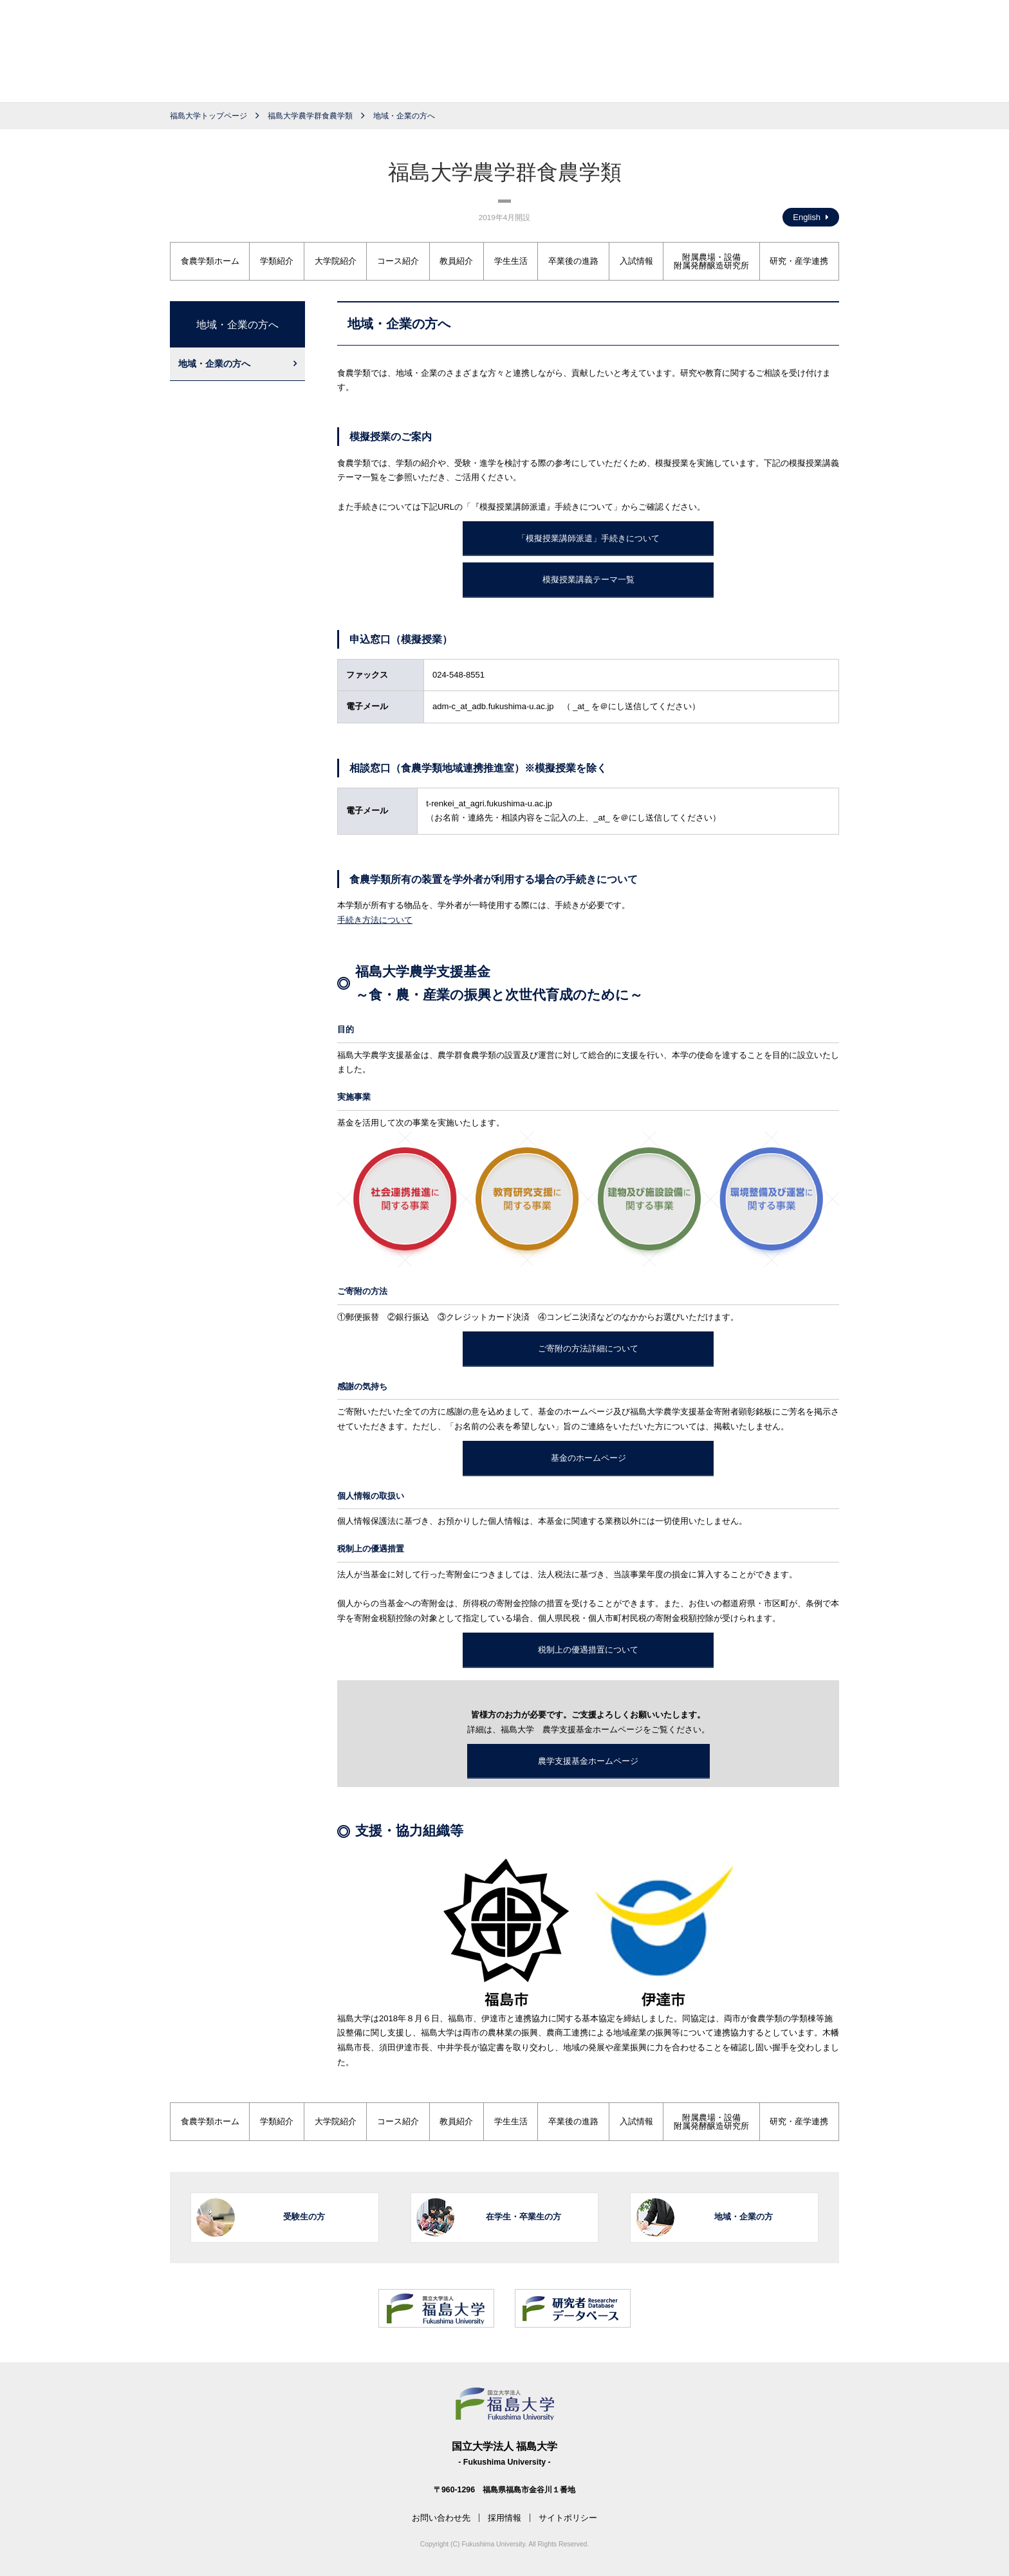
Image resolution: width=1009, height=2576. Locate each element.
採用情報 (504, 2518)
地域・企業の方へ (214, 363)
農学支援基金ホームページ (588, 1761)
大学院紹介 (335, 261)
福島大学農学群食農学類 (310, 116)
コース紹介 (398, 261)
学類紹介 (276, 261)
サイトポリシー (568, 2518)
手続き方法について (374, 920)
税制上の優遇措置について (588, 1649)
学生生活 (511, 261)
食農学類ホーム (210, 261)
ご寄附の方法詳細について (588, 1348)
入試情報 (636, 261)
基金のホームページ (588, 1458)
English (811, 217)
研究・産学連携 (799, 261)
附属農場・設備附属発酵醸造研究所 (711, 261)
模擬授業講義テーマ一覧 (588, 579)
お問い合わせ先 (441, 2518)
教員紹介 (456, 261)
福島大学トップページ (208, 116)
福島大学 (504, 54)
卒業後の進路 (573, 261)
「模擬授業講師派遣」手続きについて (588, 538)
